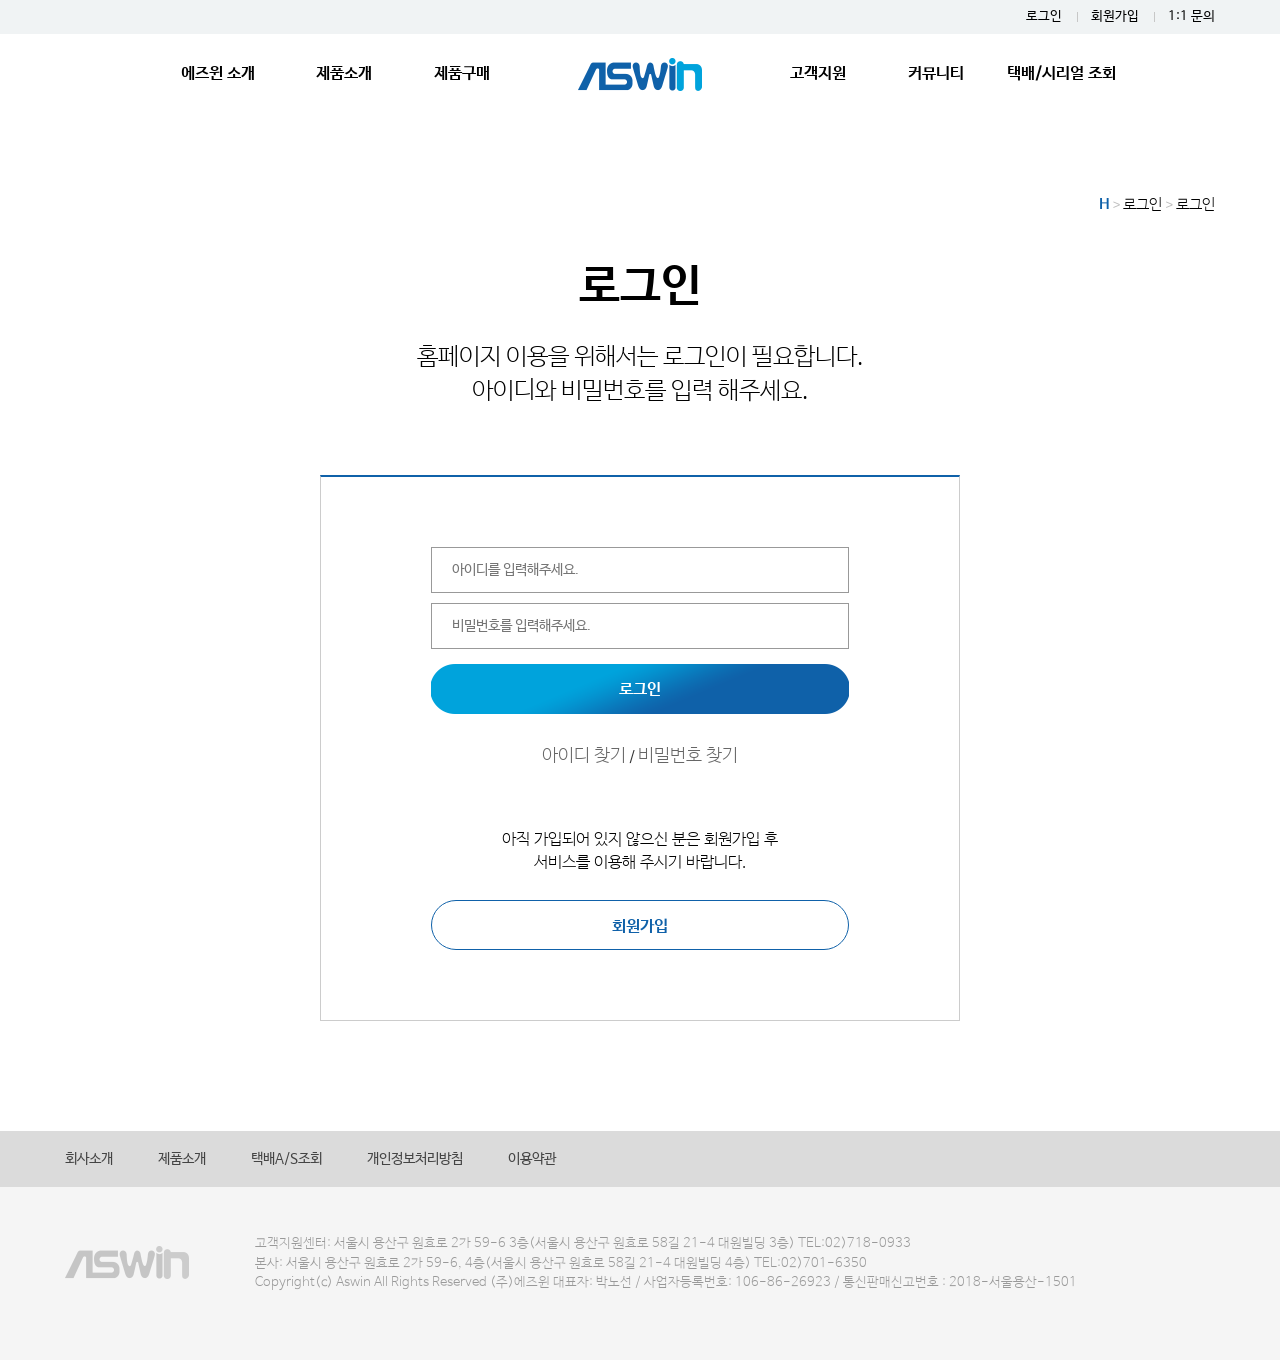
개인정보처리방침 (415, 1159)
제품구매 (462, 73)
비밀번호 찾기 (688, 756)
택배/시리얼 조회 (1061, 73)
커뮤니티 (936, 73)
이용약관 (532, 1159)
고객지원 (818, 73)
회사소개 (89, 1159)
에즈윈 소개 (218, 73)
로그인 (1044, 16)
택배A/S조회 (286, 1159)
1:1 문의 (1191, 16)
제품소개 (344, 73)
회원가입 (1115, 16)
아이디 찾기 (584, 756)
